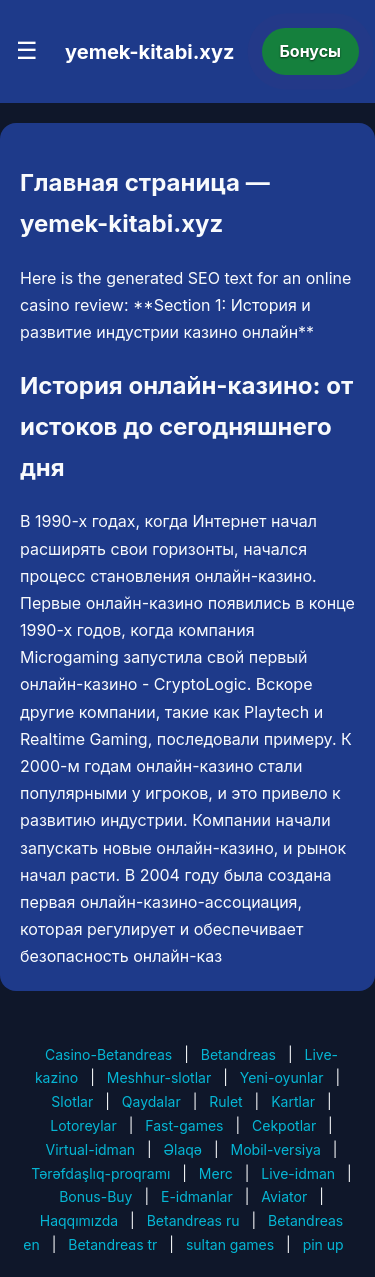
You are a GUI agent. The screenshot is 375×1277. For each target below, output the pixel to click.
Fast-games (184, 1125)
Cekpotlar (284, 1125)
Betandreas (238, 1054)
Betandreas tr (112, 1244)
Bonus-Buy (95, 1196)
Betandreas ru (193, 1220)
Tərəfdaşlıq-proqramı (100, 1173)
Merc (216, 1173)
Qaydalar (151, 1101)
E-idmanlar (197, 1196)
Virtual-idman (90, 1149)
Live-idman (298, 1173)
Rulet (225, 1101)
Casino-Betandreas (108, 1054)
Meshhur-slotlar (159, 1077)
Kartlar (293, 1101)
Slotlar (72, 1101)
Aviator (284, 1196)
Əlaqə (183, 1149)
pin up (323, 1244)
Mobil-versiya (276, 1149)
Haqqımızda (79, 1220)
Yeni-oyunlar (282, 1077)
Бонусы (311, 51)
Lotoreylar (83, 1125)
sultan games (230, 1244)
